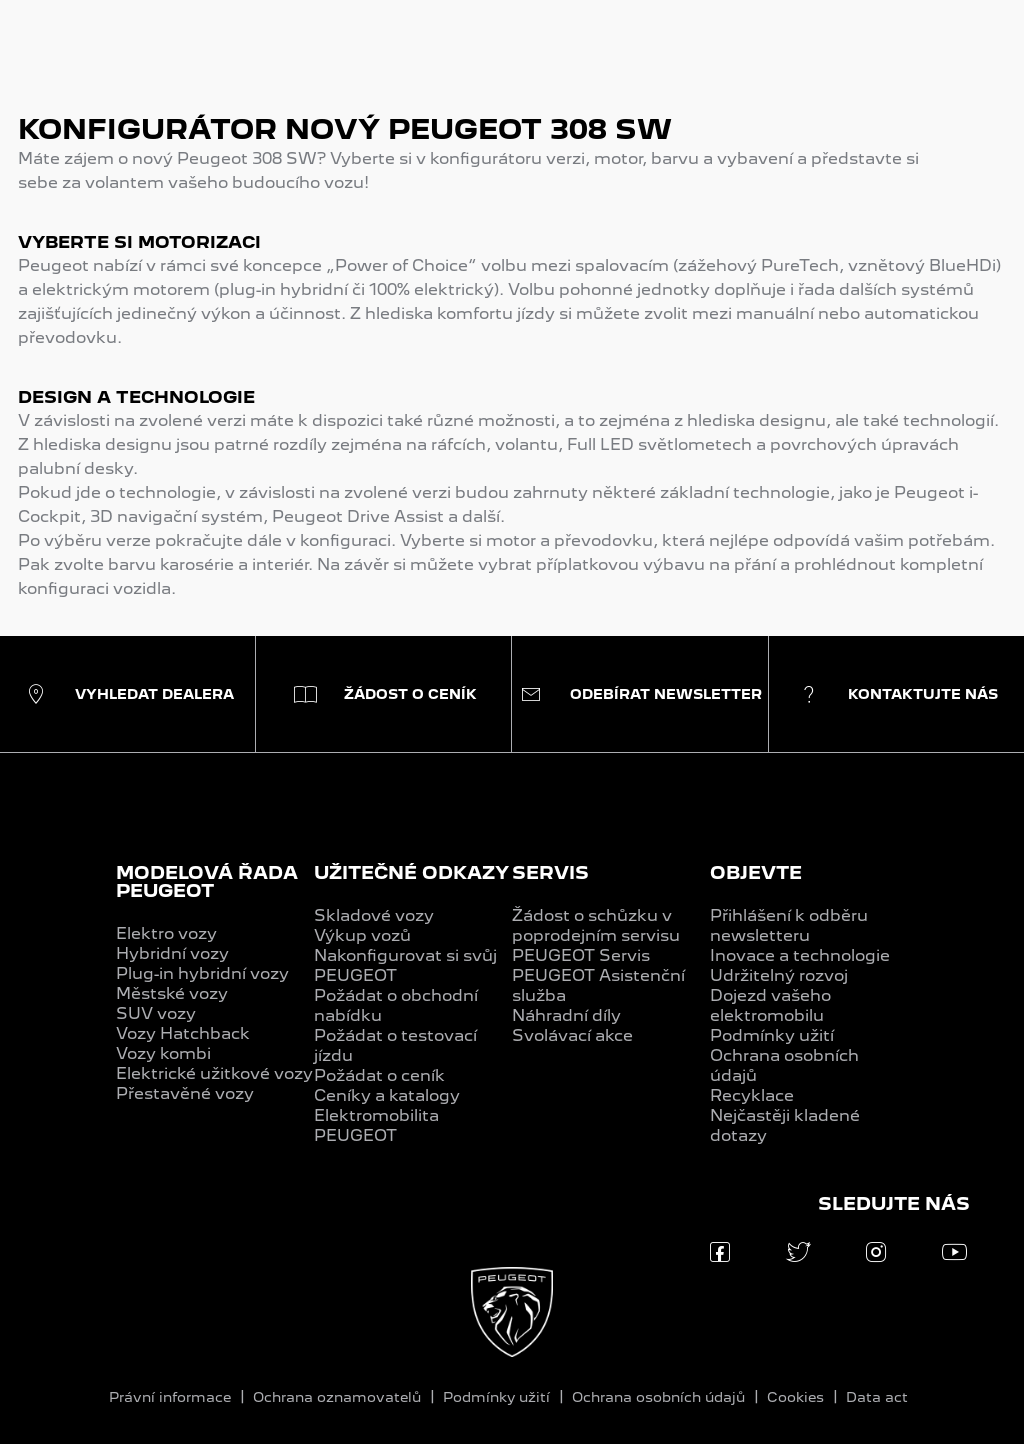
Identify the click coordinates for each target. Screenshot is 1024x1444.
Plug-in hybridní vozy (202, 973)
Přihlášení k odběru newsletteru (789, 925)
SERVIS (550, 872)
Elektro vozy (166, 933)
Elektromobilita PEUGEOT (376, 1125)
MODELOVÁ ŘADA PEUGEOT (207, 881)
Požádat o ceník (379, 1075)
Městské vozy (172, 993)
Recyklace (752, 1095)
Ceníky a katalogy (387, 1095)
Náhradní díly (566, 1015)
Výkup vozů (362, 935)
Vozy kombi (163, 1053)
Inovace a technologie (800, 955)
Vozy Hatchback (183, 1033)
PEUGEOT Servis (581, 955)
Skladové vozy (374, 915)
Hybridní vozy (172, 953)
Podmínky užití (772, 1035)
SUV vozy (156, 1013)
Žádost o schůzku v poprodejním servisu (596, 925)
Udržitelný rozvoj (779, 975)
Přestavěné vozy (185, 1093)
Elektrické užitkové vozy (214, 1073)
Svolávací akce (572, 1035)
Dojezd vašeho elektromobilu (770, 1005)
